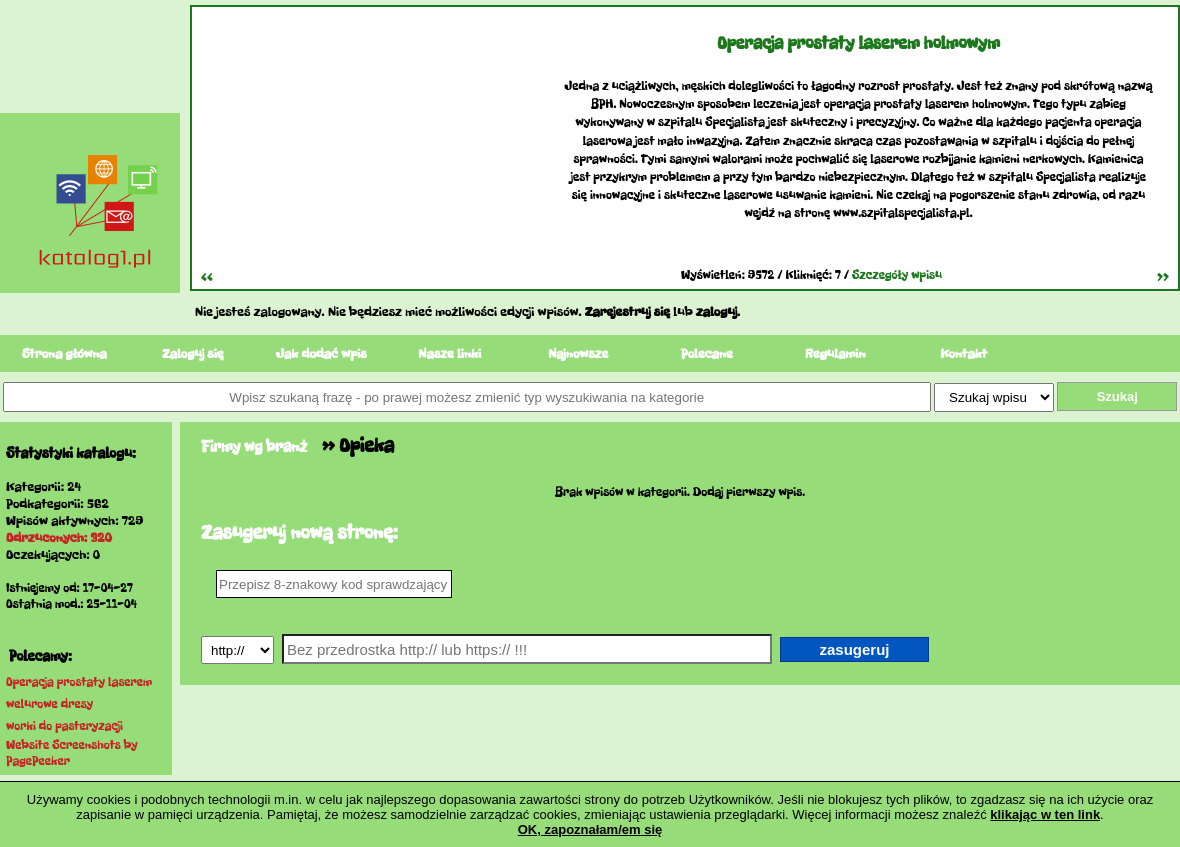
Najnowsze (578, 353)
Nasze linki (449, 353)
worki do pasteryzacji (64, 726)
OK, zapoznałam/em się (590, 829)
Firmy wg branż (254, 446)
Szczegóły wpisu (897, 275)
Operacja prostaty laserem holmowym (858, 43)
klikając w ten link (1045, 814)
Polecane (707, 353)
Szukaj (1117, 396)
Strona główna (64, 353)
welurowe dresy (49, 704)
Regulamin (835, 353)
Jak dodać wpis (321, 353)
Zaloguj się (193, 353)
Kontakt (963, 353)
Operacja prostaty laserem (79, 682)
